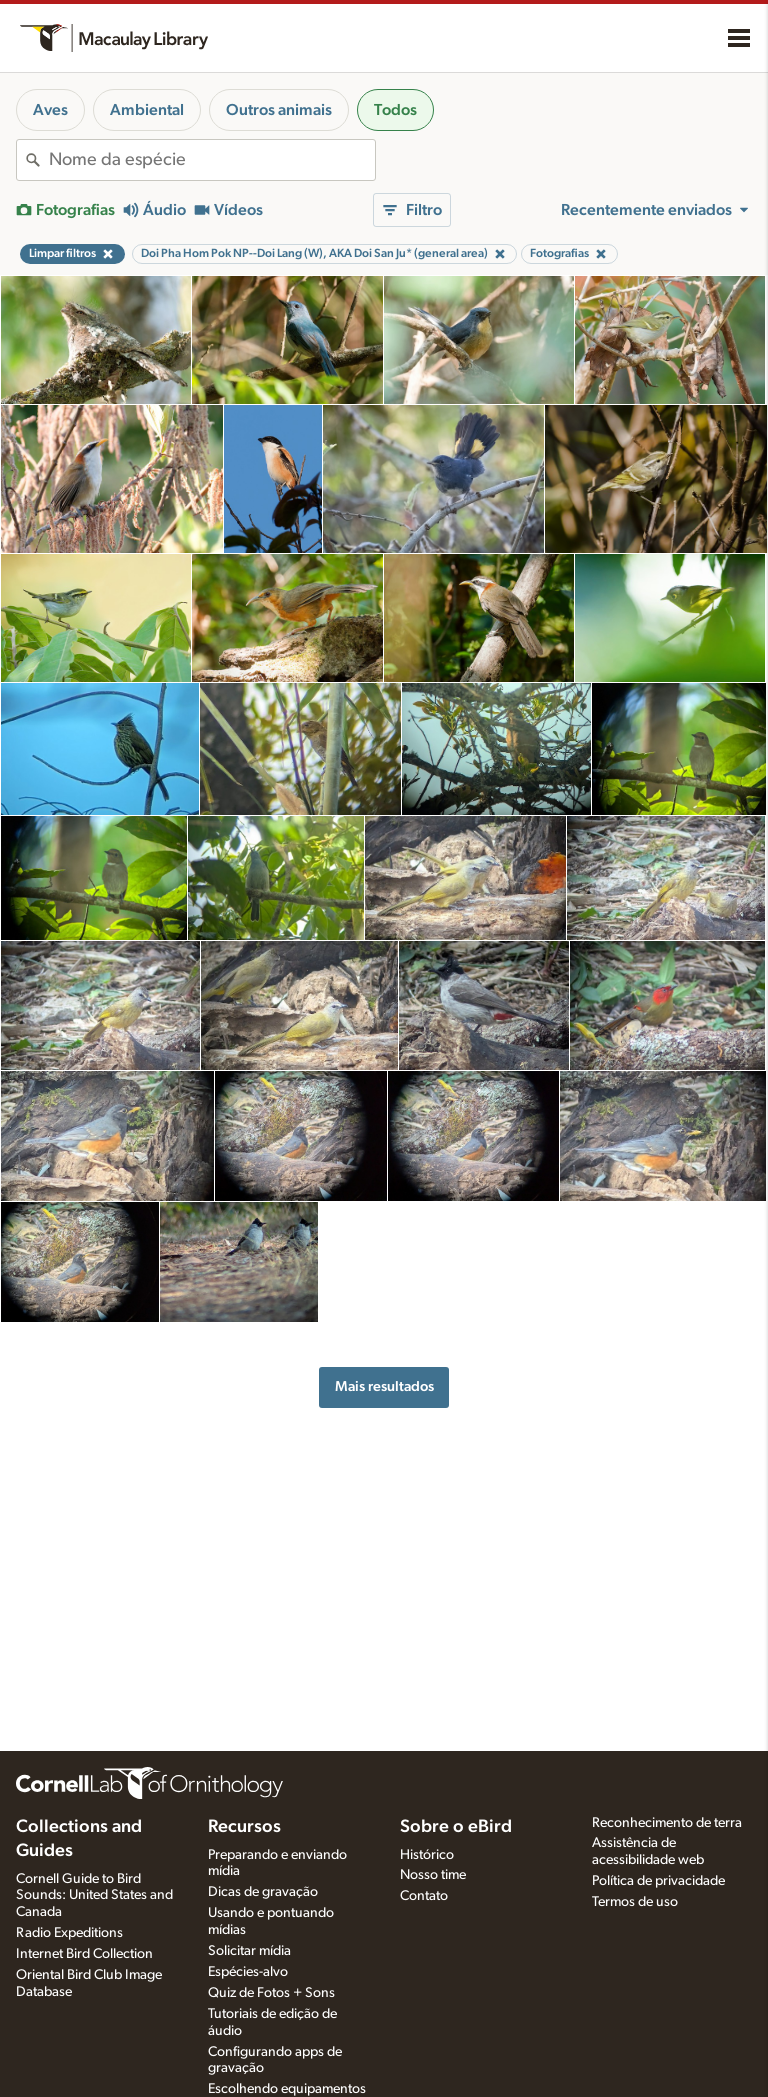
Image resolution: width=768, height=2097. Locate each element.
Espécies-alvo (248, 1972)
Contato (424, 1896)
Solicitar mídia (249, 1951)
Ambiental (147, 110)
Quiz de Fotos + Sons (271, 1993)
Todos (395, 110)
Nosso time (433, 1875)
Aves (50, 110)
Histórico (427, 1855)
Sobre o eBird (456, 1827)
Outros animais (279, 110)
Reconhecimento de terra (667, 1823)
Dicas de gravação (263, 1892)
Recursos (244, 1827)
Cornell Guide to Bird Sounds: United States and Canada (94, 1896)
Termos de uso (635, 1902)
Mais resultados (384, 1386)
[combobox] (212, 160)
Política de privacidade (658, 1881)
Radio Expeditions (69, 1933)
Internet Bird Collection (84, 1954)
